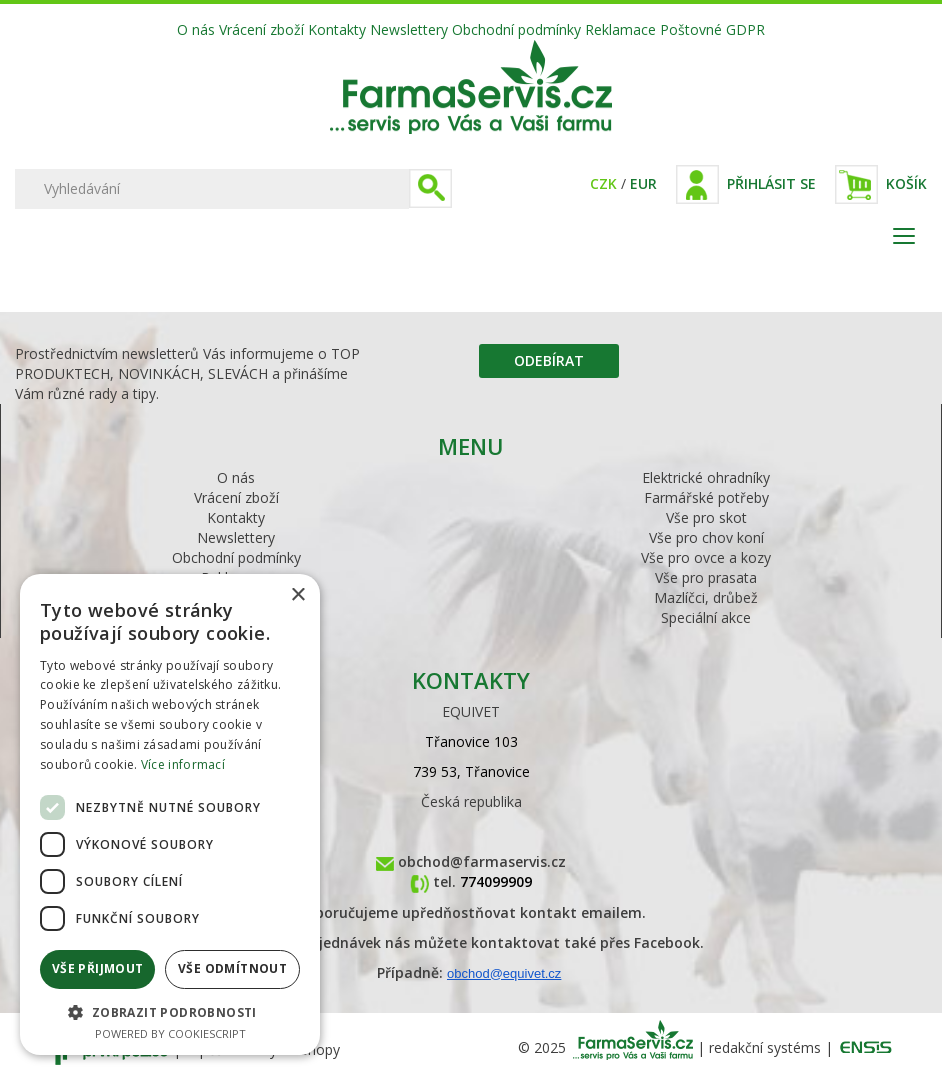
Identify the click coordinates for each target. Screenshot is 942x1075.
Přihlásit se (771, 183)
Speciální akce (706, 617)
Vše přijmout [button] (98, 968)
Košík (906, 183)
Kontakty (337, 29)
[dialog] (170, 814)
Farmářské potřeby (706, 497)
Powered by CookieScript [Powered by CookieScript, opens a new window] (170, 1033)
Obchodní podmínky (516, 29)
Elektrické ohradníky (706, 477)
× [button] (297, 595)
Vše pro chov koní (706, 537)
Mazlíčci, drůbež (706, 597)
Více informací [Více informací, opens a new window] (183, 764)
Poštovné (691, 29)
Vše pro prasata (706, 577)
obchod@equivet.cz (504, 973)
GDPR (745, 29)
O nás (196, 29)
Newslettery (409, 29)
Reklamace (620, 29)
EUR (643, 183)
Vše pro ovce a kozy (706, 557)
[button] (170, 1011)
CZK (603, 183)
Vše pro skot (706, 517)
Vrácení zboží (261, 29)
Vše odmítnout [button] (232, 968)
